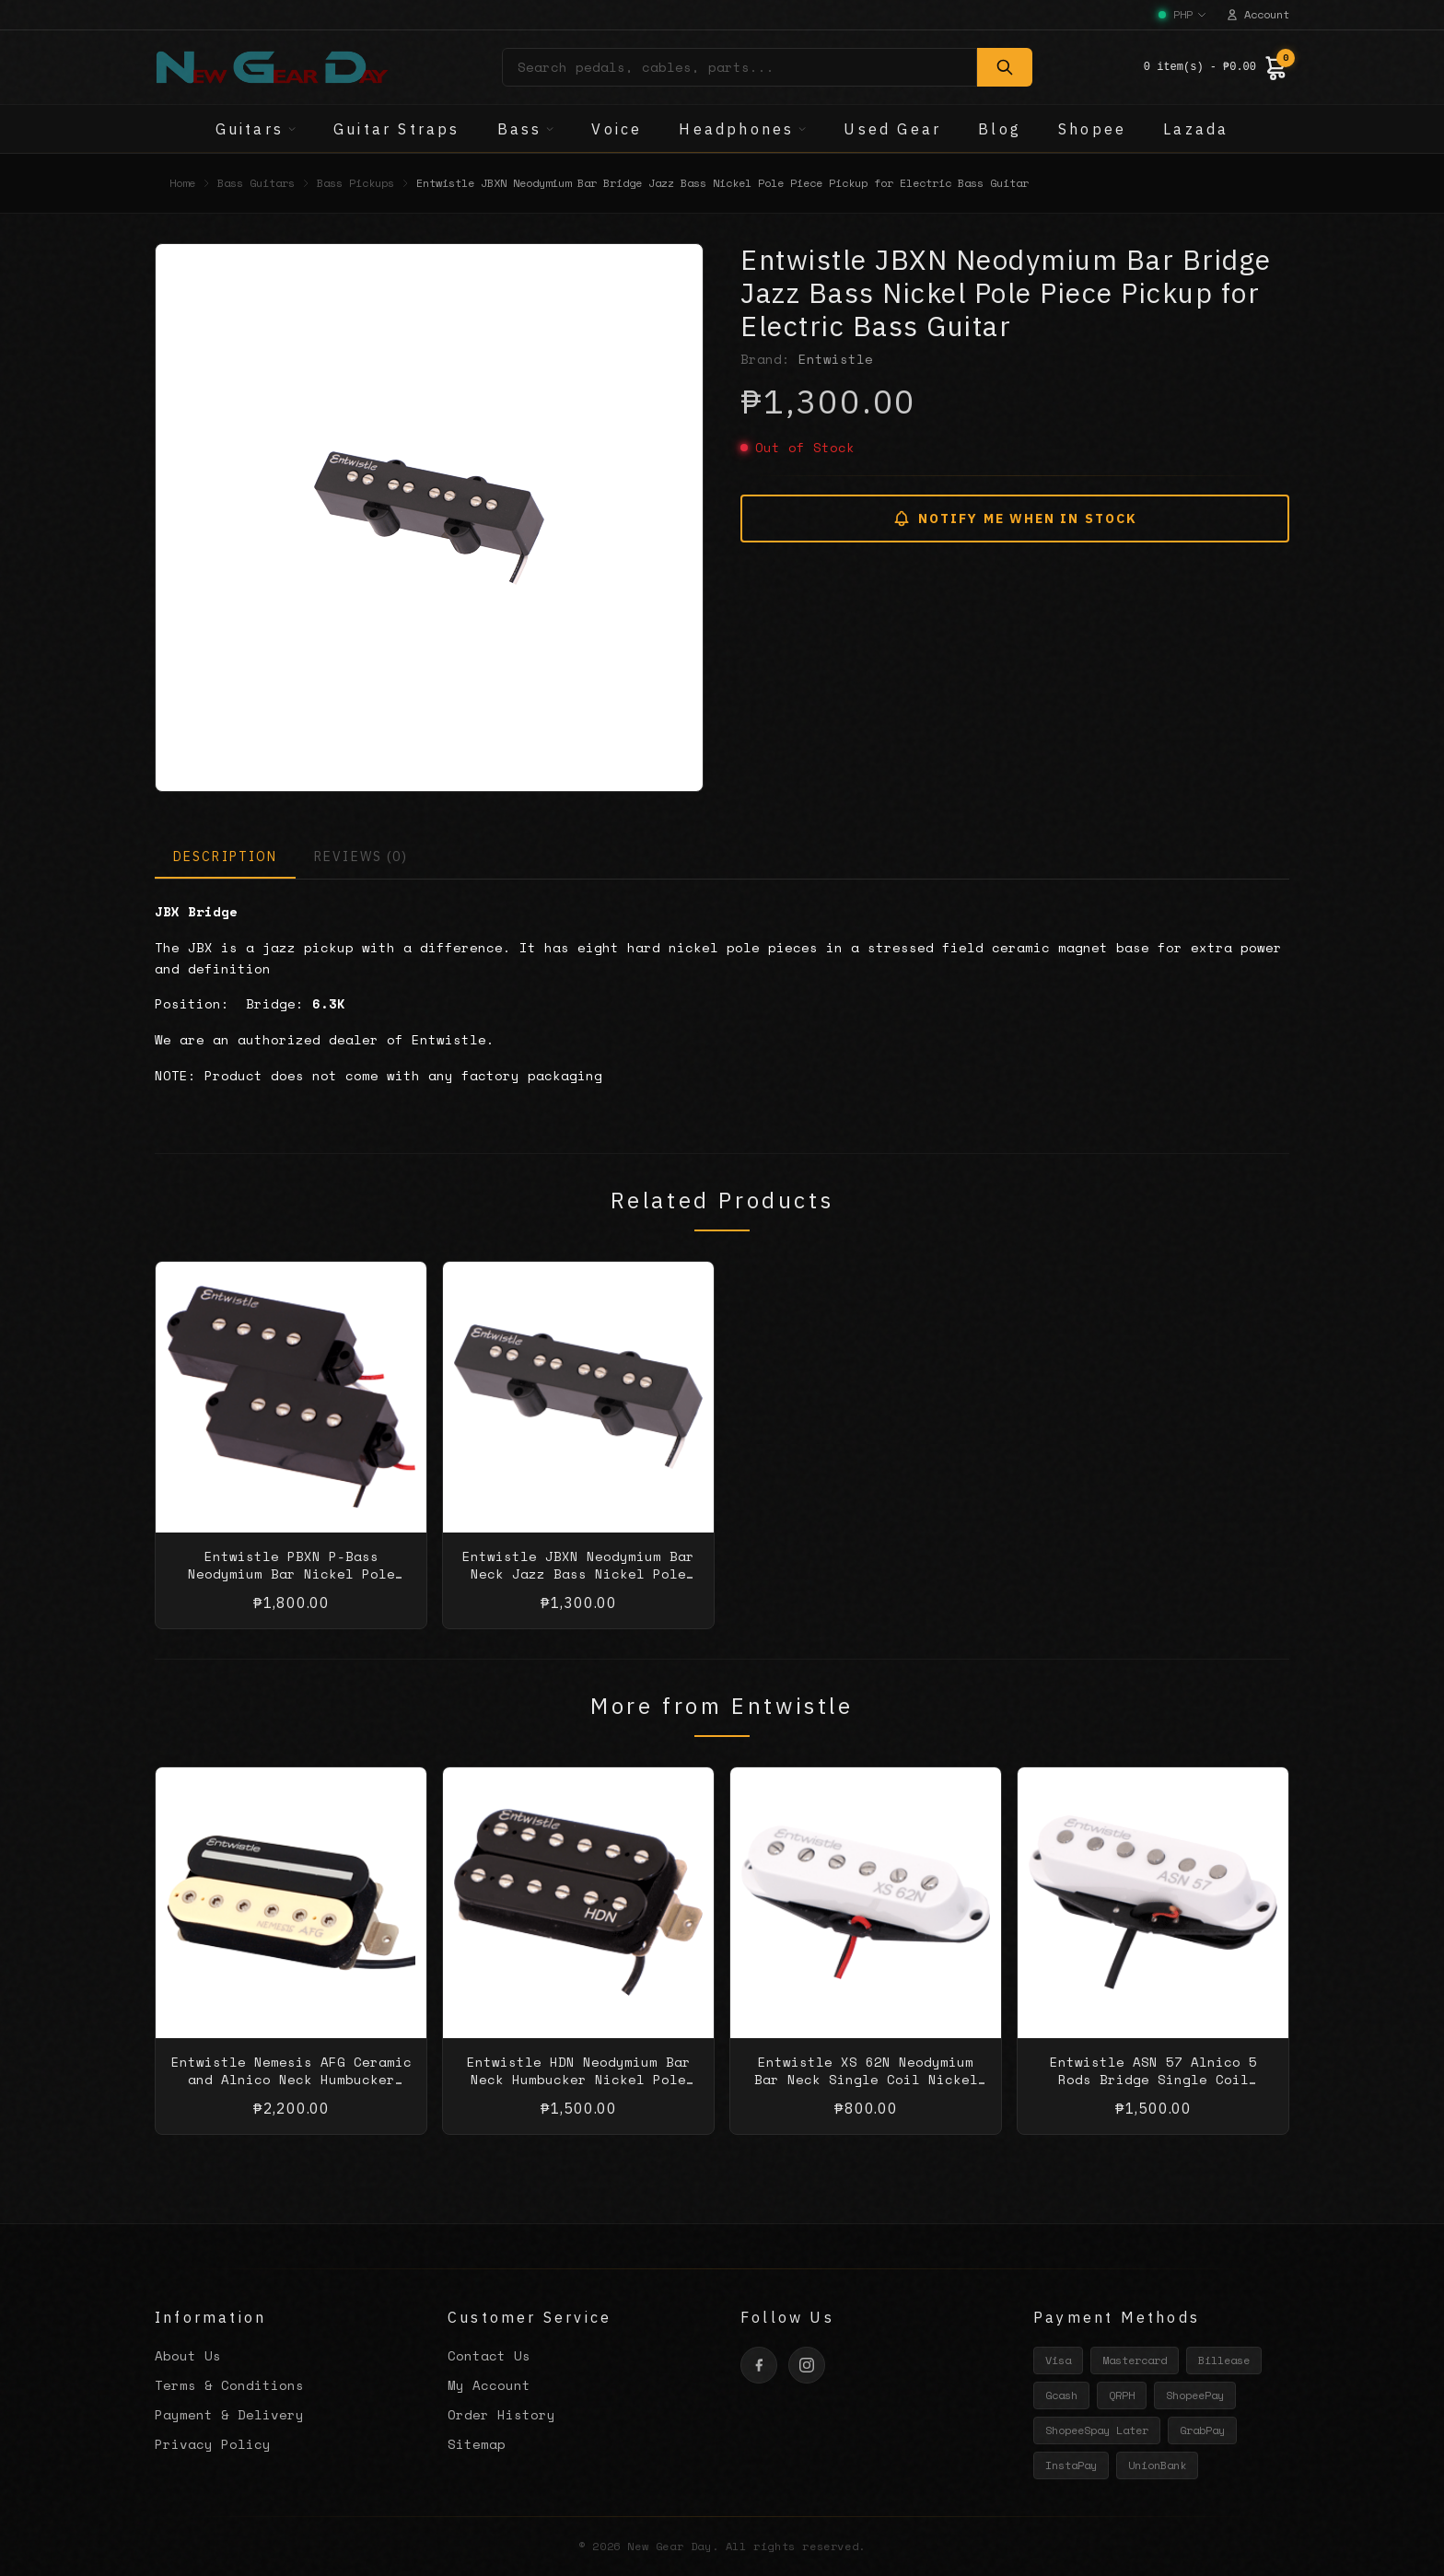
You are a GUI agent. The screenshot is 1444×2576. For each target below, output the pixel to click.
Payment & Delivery (229, 2414)
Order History (501, 2414)
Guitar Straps (396, 129)
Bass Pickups (355, 183)
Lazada (1196, 129)
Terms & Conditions (229, 2385)
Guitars (256, 129)
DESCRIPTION (225, 856)
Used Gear (892, 129)
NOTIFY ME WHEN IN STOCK (1014, 518)
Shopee (1092, 129)
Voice (616, 129)
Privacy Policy (213, 2444)
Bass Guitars (256, 183)
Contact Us (489, 2355)
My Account (489, 2385)
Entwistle (835, 358)
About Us (188, 2355)
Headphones (743, 129)
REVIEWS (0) (361, 856)
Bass (526, 129)
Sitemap (477, 2444)
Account (1257, 14)
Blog (999, 129)
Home (182, 183)
